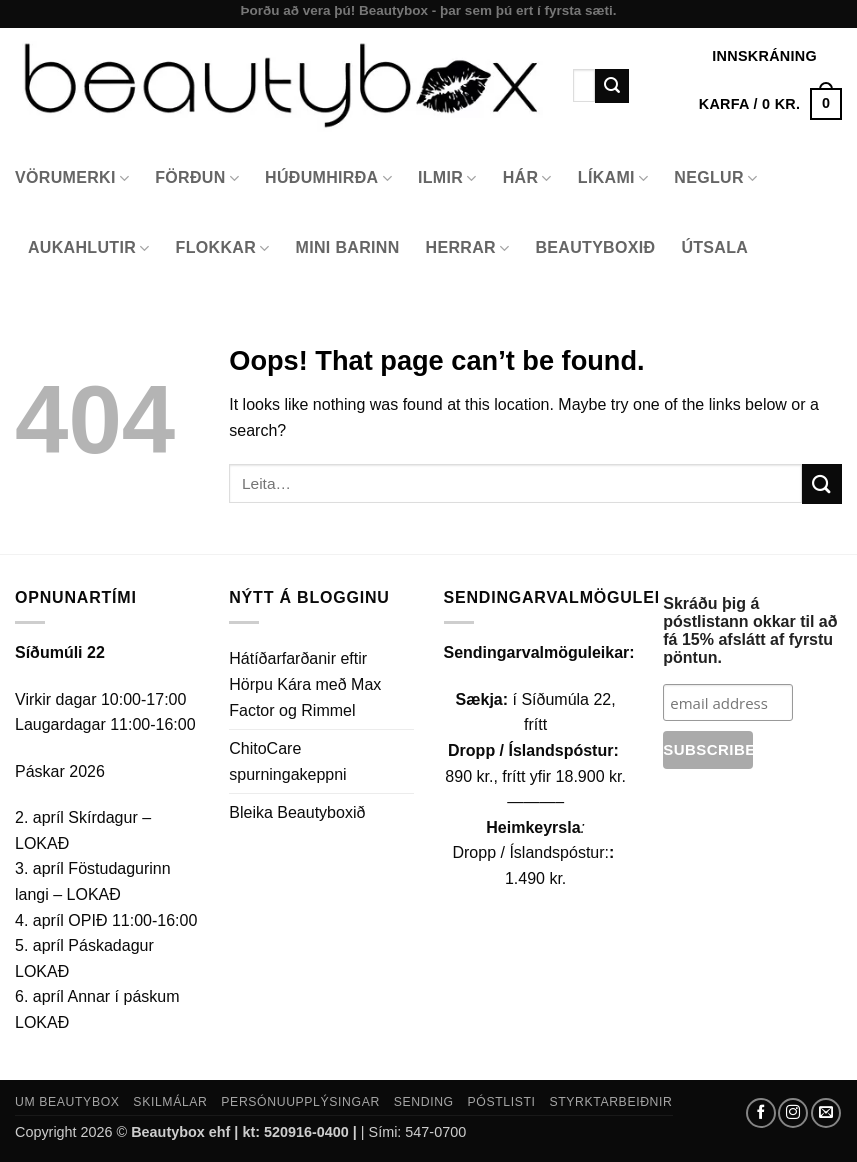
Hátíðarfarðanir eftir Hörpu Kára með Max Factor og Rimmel (305, 684)
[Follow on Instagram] (793, 1113)
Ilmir (447, 178)
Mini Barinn (348, 247)
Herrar (468, 248)
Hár (527, 178)
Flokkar (223, 248)
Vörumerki (72, 178)
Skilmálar (170, 1102)
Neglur (715, 178)
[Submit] (612, 86)
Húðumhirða (328, 178)
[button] (770, 104)
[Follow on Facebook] (761, 1113)
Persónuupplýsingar (300, 1102)
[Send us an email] (826, 1113)
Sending (424, 1102)
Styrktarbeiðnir (610, 1102)
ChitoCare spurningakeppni (287, 761)
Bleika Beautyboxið (297, 812)
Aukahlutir (89, 248)
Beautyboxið (595, 247)
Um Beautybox (67, 1102)
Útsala (714, 247)
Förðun (197, 178)
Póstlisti (502, 1102)
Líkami (613, 178)
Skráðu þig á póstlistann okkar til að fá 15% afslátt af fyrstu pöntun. (750, 630)
